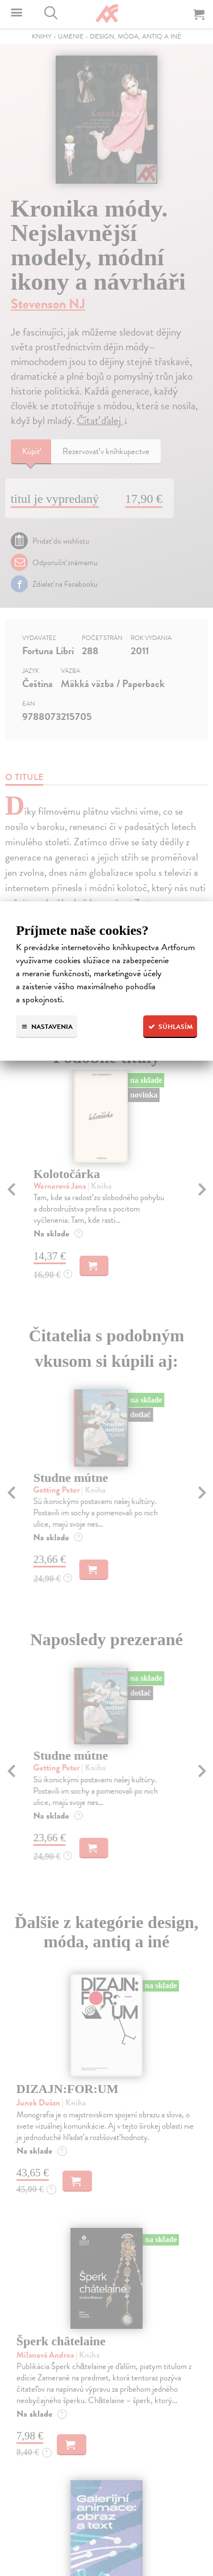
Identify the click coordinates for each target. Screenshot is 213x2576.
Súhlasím (170, 1027)
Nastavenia (46, 1027)
